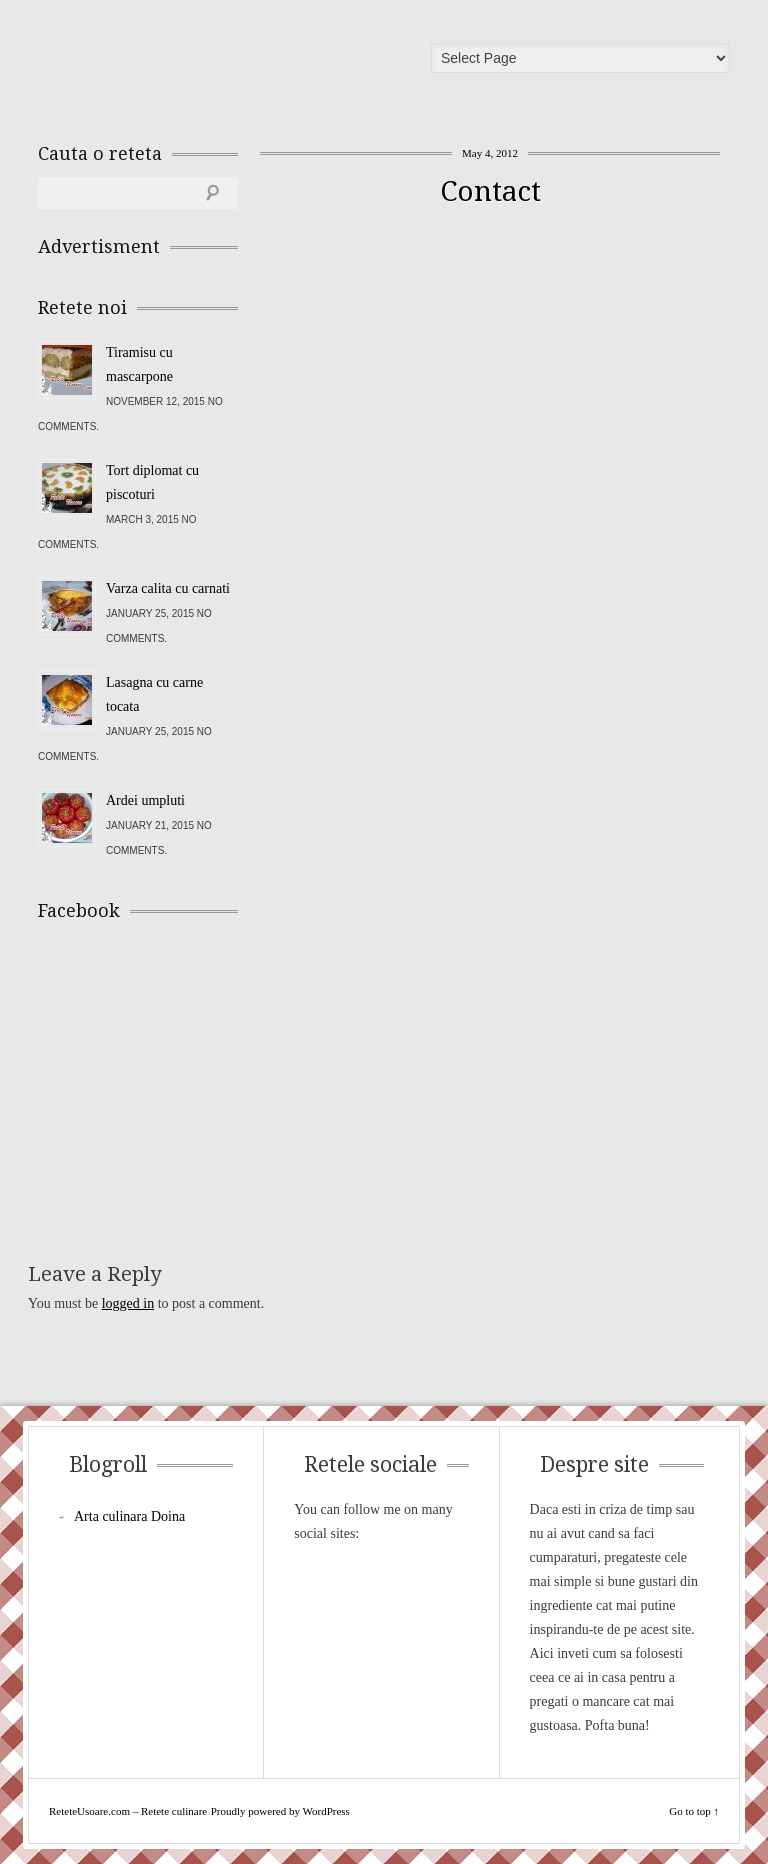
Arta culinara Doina (129, 1516)
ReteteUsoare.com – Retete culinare (182, 63)
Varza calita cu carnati (168, 588)
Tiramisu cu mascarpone (139, 364)
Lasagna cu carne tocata (154, 694)
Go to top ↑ (694, 1811)
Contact (490, 191)
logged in (128, 1303)
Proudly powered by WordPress (280, 1811)
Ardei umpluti (145, 800)
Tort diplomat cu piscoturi (152, 482)
